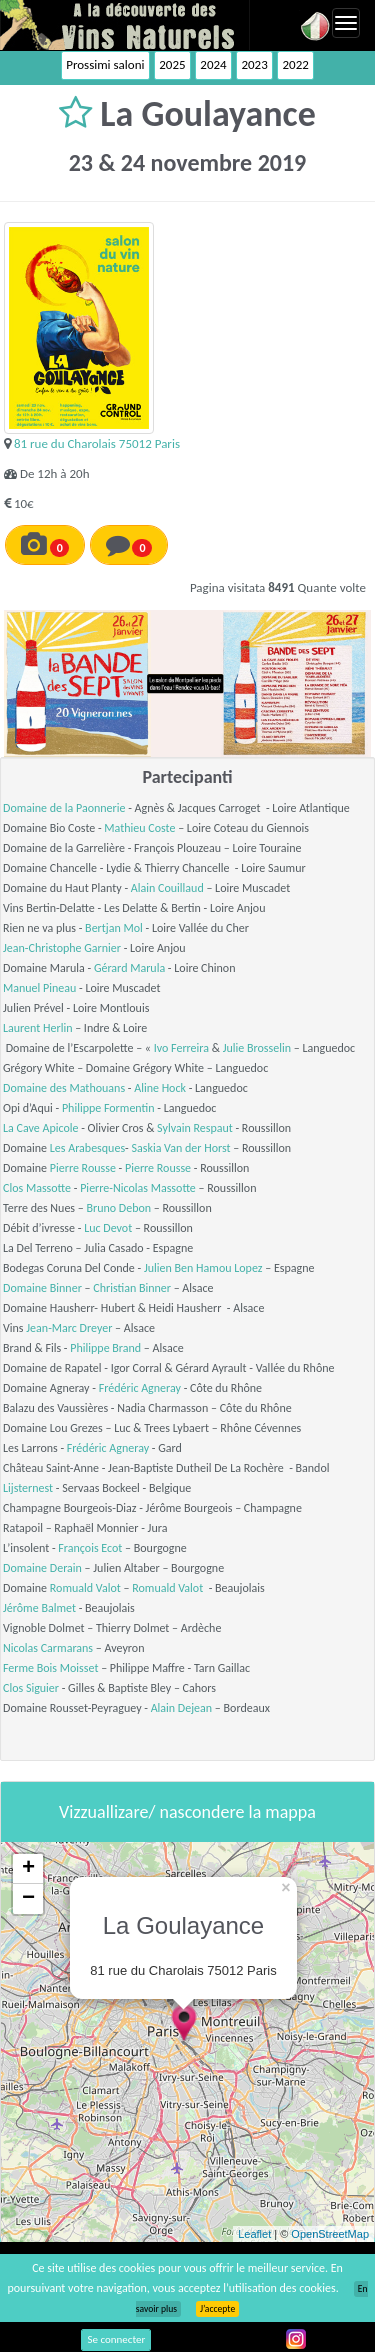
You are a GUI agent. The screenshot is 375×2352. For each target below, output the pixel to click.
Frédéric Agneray (140, 1388)
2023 (254, 64)
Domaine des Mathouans (64, 1088)
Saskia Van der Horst (180, 1148)
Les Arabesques (87, 1148)
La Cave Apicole (40, 1128)
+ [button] (28, 1869)
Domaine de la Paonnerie (64, 808)
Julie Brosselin (257, 1048)
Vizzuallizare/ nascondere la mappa (187, 1812)
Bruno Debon (118, 1208)
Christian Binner (132, 1288)
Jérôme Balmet (39, 1608)
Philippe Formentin (108, 1108)
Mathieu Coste (139, 828)
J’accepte (217, 2309)
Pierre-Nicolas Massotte (138, 1188)
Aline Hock (160, 1088)
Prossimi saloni (105, 64)
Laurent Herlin (37, 1028)
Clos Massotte (37, 1188)
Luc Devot (108, 1228)
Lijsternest (28, 1488)
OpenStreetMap (330, 2234)
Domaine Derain (42, 1568)
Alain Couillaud (167, 888)
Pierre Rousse (83, 1168)
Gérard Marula (129, 968)
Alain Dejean (181, 1708)
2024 (213, 64)
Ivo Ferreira (181, 1048)
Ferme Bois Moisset (50, 1668)
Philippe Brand (105, 1348)
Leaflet (254, 2234)
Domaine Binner (42, 1288)
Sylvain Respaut (195, 1128)
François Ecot (90, 1548)
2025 (172, 64)
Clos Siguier (31, 1688)
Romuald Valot (85, 1588)
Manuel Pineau (39, 988)
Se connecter (116, 2339)
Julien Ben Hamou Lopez (203, 1268)
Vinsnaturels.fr (125, 25)
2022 (295, 64)
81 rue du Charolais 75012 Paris (97, 443)
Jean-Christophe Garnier (62, 948)
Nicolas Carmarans (48, 1648)
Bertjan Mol (114, 928)
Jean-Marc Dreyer (69, 1328)
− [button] (28, 1899)
